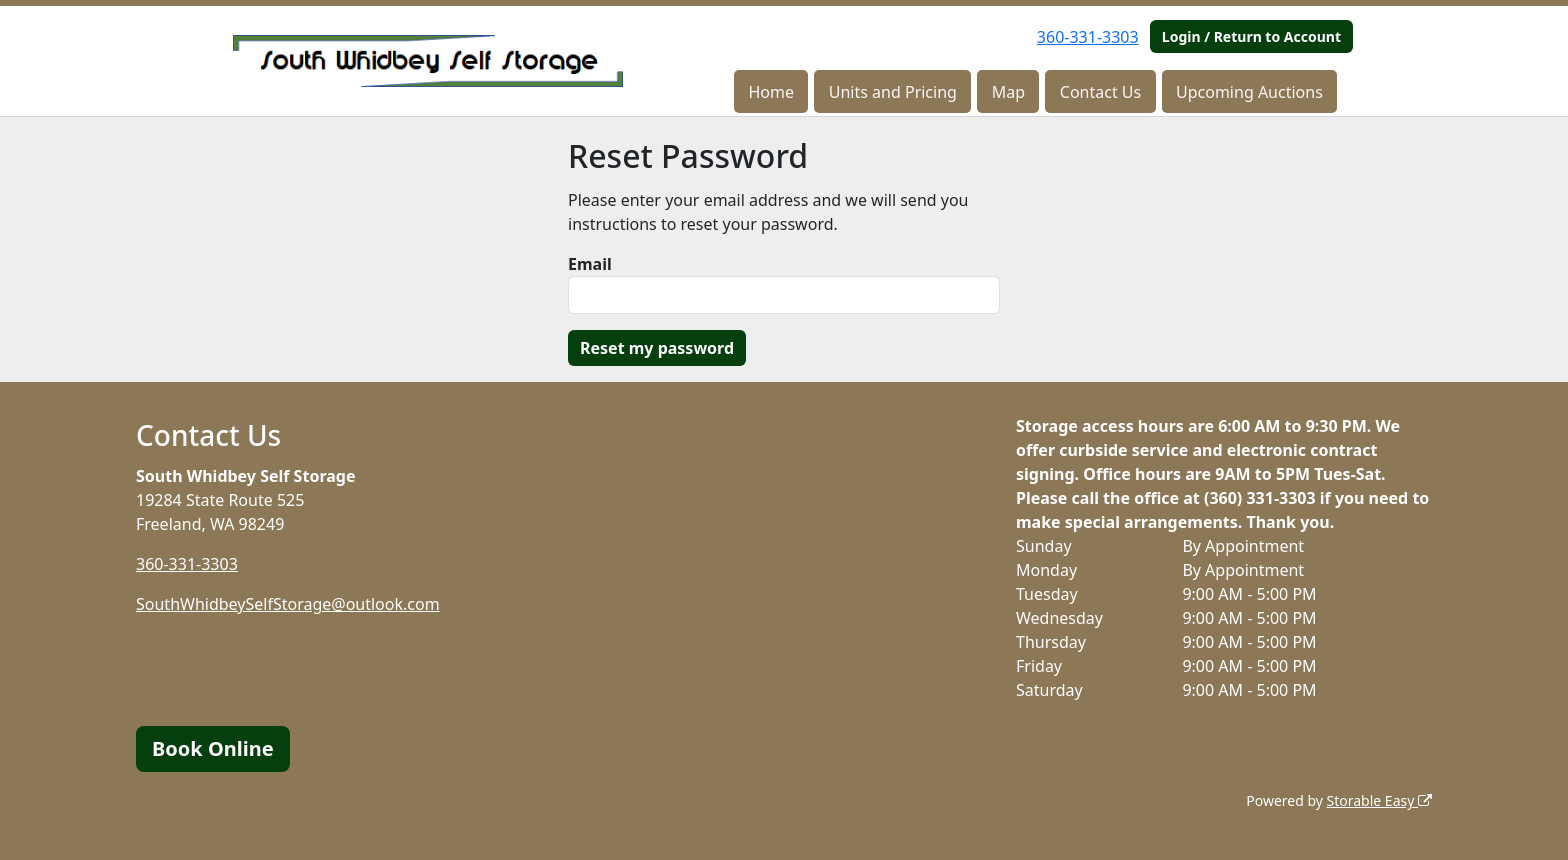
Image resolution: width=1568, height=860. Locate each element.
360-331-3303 (1088, 37)
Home (771, 92)
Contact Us (1100, 92)
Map (1008, 92)
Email (590, 264)
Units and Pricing (893, 92)
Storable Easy (1379, 800)
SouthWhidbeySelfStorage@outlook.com (288, 604)
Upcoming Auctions (1249, 92)
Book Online (213, 748)
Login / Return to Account (1251, 36)
